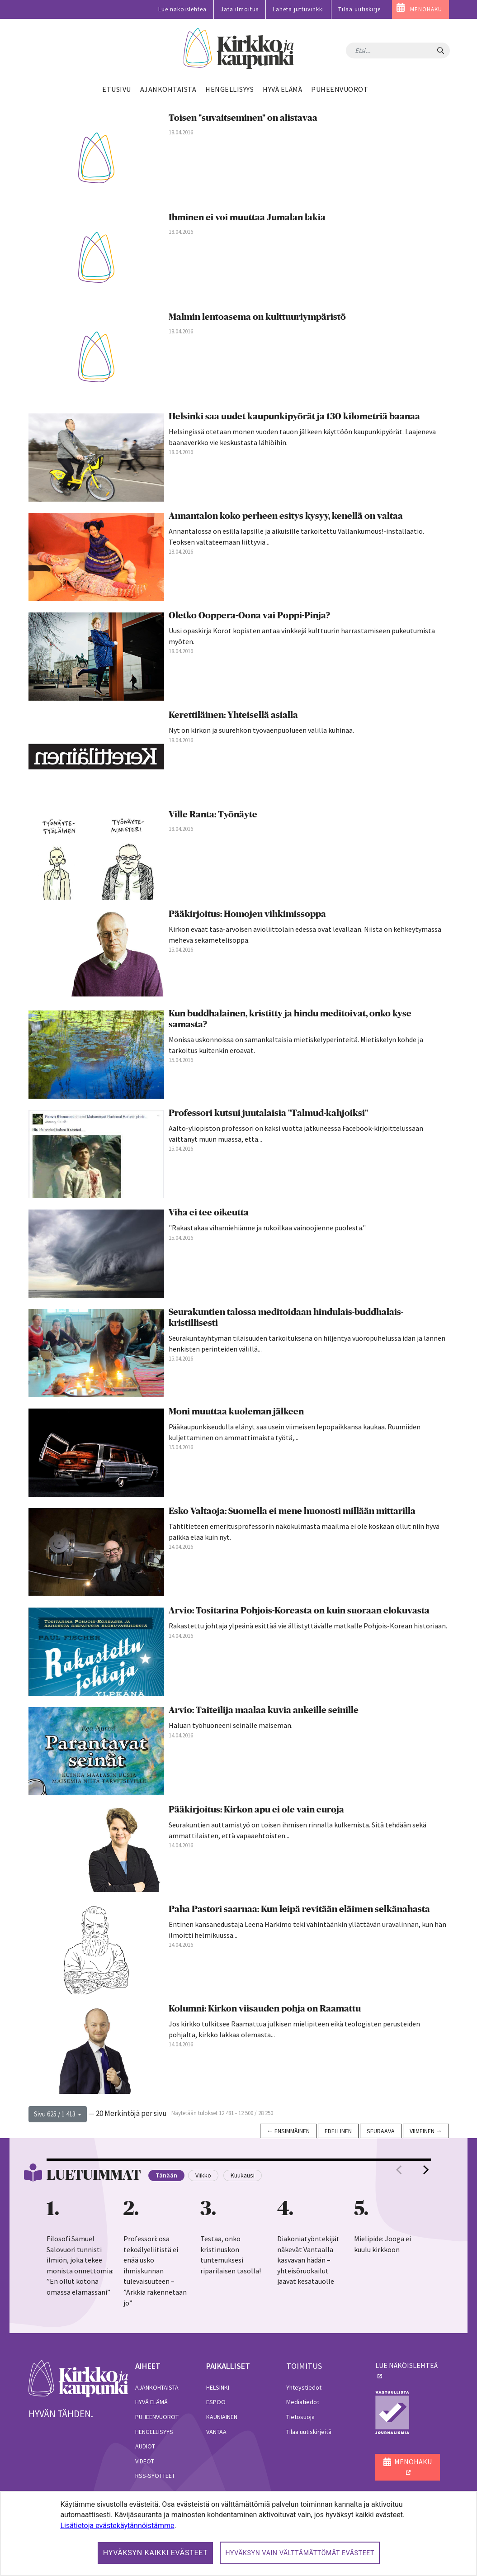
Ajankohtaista (157, 2387)
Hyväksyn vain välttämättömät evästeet (299, 2553)
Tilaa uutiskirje (359, 9)
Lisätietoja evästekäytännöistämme (117, 2525)
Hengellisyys (154, 2432)
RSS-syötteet (155, 2476)
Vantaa (216, 2432)
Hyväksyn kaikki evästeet (155, 2552)
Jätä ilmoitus (240, 9)
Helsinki (217, 2387)
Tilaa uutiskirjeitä (308, 2432)
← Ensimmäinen (288, 2131)
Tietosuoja (300, 2417)
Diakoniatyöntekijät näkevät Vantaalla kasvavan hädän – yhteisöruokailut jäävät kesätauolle (308, 2260)
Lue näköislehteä (182, 9)
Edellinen (338, 2131)
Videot (144, 2461)
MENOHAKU (426, 9)
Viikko (203, 2175)
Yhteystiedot (303, 2387)
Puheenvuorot (157, 2417)
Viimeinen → (426, 2131)
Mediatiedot (302, 2402)
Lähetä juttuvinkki (298, 9)
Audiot (145, 2446)
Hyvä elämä (151, 2402)
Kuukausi (243, 2175)
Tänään (166, 2175)
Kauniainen (221, 2417)
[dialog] (238, 2533)
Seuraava (381, 2131)
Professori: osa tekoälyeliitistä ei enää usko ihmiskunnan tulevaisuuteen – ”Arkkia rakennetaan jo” (155, 2270)
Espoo (216, 2402)
